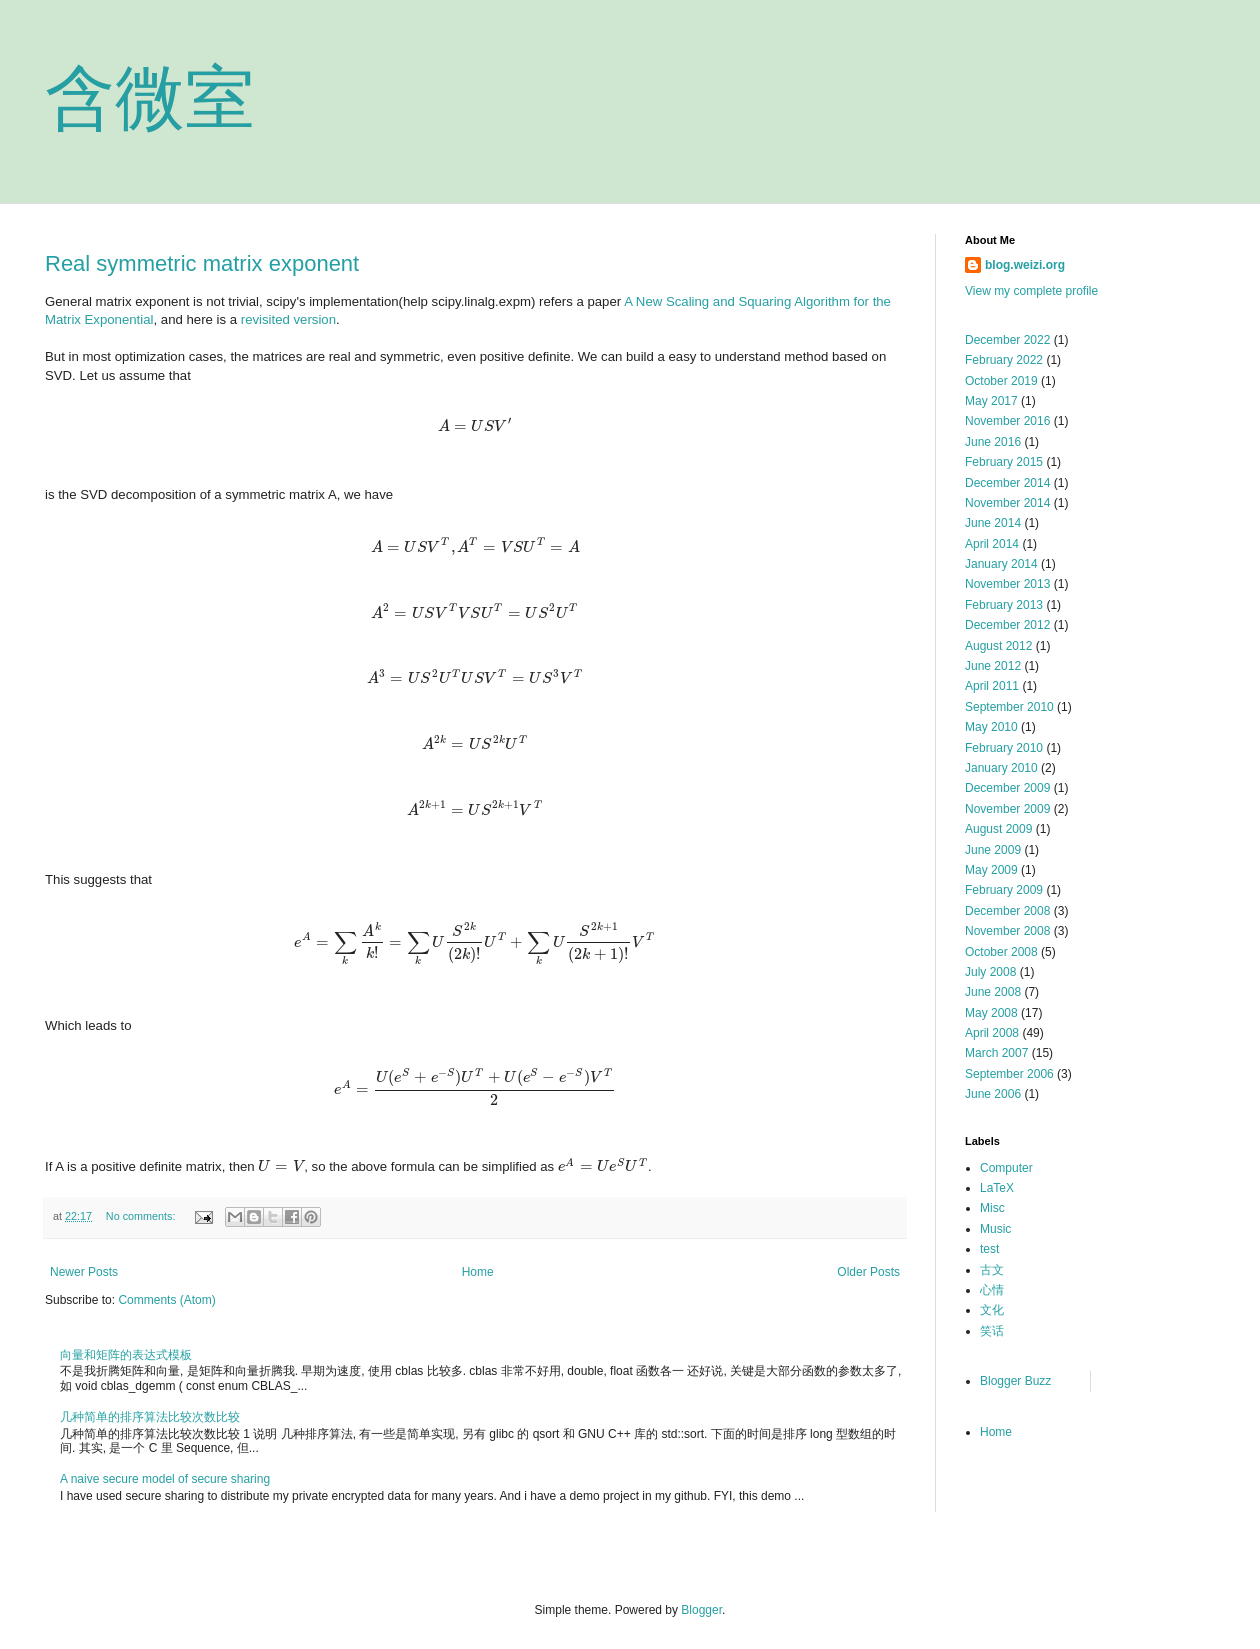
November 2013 (1007, 584)
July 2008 (990, 972)
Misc (992, 1208)
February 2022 (1004, 360)
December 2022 (1007, 340)
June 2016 (993, 442)
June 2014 (993, 523)
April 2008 (992, 1033)
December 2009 (1007, 788)
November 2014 (1007, 503)
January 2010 (1001, 768)
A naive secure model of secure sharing (165, 1479)
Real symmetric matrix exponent (202, 263)
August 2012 (998, 646)
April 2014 (992, 544)
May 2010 (991, 727)
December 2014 (1007, 483)
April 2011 (992, 686)
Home (478, 1272)
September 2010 (1009, 707)
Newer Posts (84, 1272)
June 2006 (993, 1094)
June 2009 (993, 850)
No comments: (142, 1216)
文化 (992, 1310)
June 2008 (993, 992)
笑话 (992, 1331)
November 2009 (1007, 809)
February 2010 (1004, 748)
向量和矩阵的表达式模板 (126, 1355)
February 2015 (1004, 462)
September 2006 (1009, 1074)
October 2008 (1001, 952)
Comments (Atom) (166, 1300)
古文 (992, 1270)
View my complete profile (1031, 291)
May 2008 (991, 1013)
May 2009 (991, 870)
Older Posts (868, 1272)
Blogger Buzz (1015, 1381)
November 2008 (1007, 931)
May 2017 (991, 401)
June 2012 (993, 666)
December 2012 (1007, 625)
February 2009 (1004, 890)
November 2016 (1007, 421)
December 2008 (1007, 911)
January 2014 (1001, 564)
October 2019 (1001, 381)
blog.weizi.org (1025, 265)
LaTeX (997, 1188)
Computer (1006, 1168)
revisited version (288, 319)
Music (995, 1229)
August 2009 (998, 829)
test (989, 1249)
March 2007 (996, 1053)
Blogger (701, 1610)
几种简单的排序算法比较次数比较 (150, 1417)
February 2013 (1004, 605)
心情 (992, 1290)
